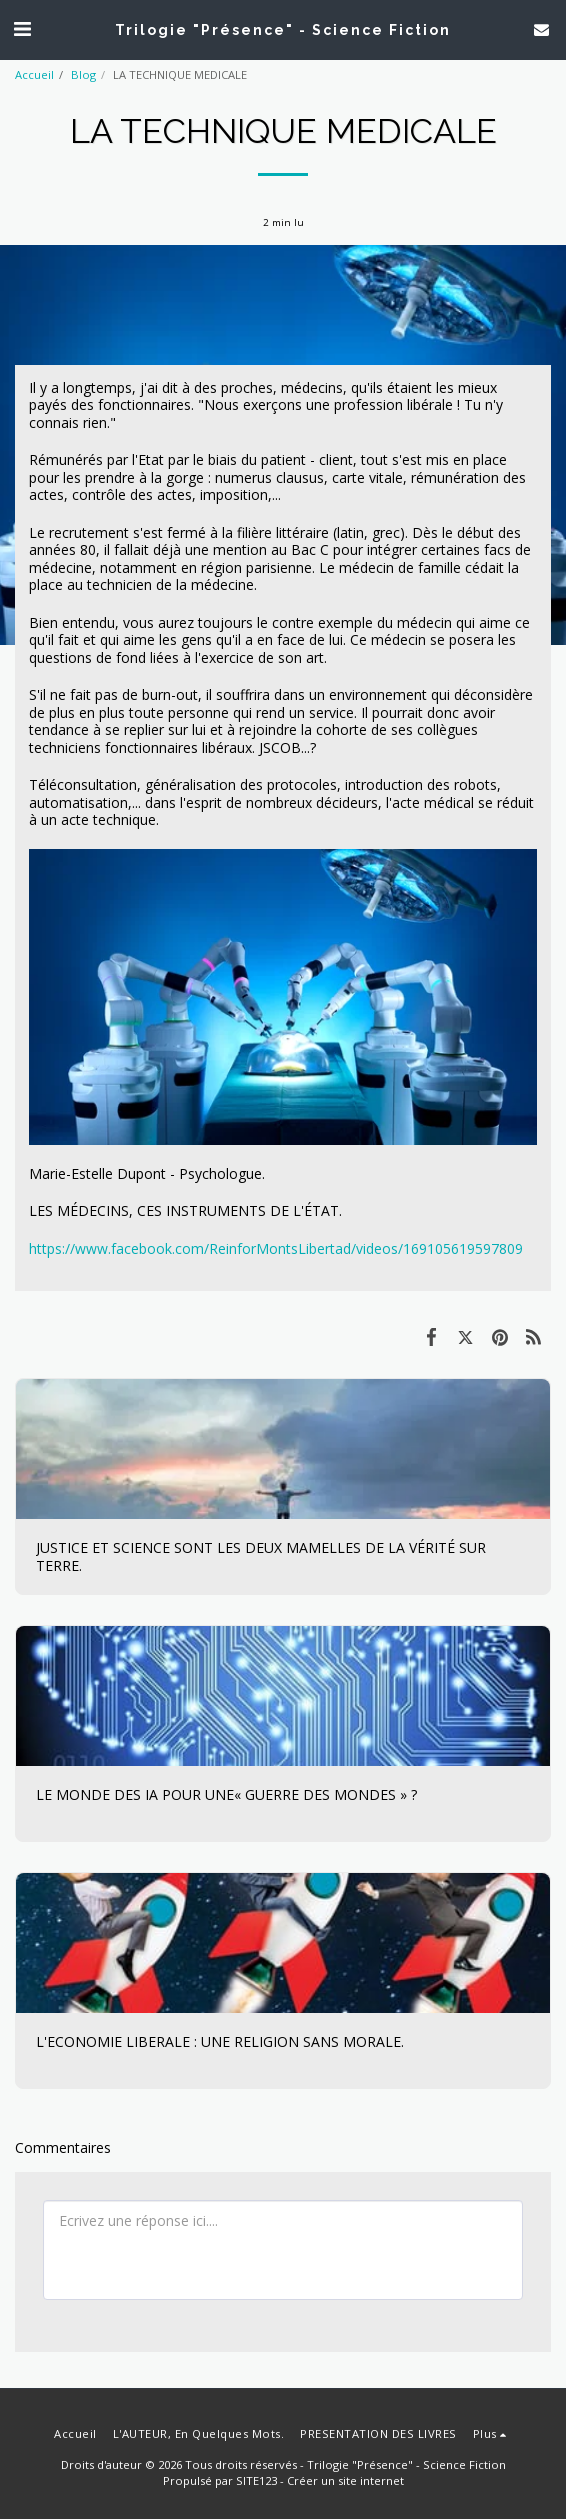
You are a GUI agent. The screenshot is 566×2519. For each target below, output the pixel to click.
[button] (22, 28)
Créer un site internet (345, 2480)
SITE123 (256, 2480)
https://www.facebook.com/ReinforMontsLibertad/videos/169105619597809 (276, 1248)
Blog (83, 74)
